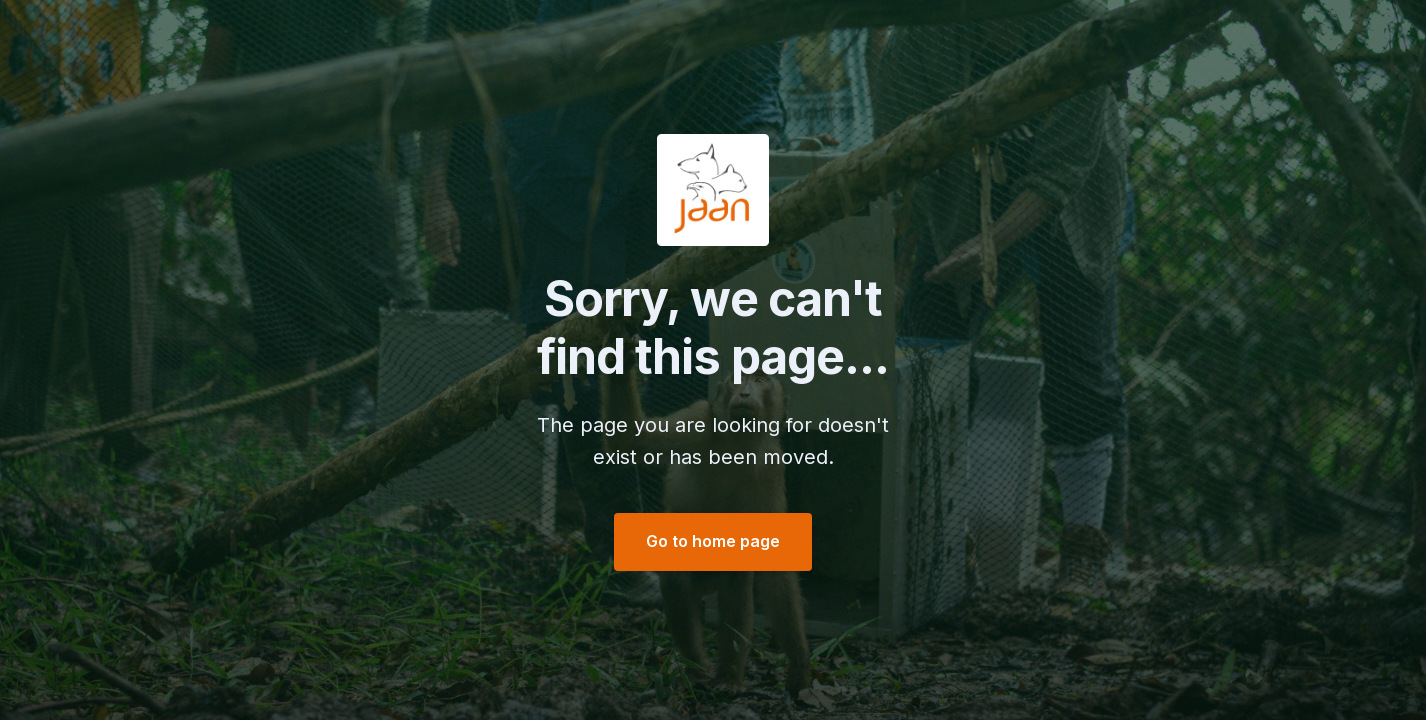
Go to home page (713, 541)
